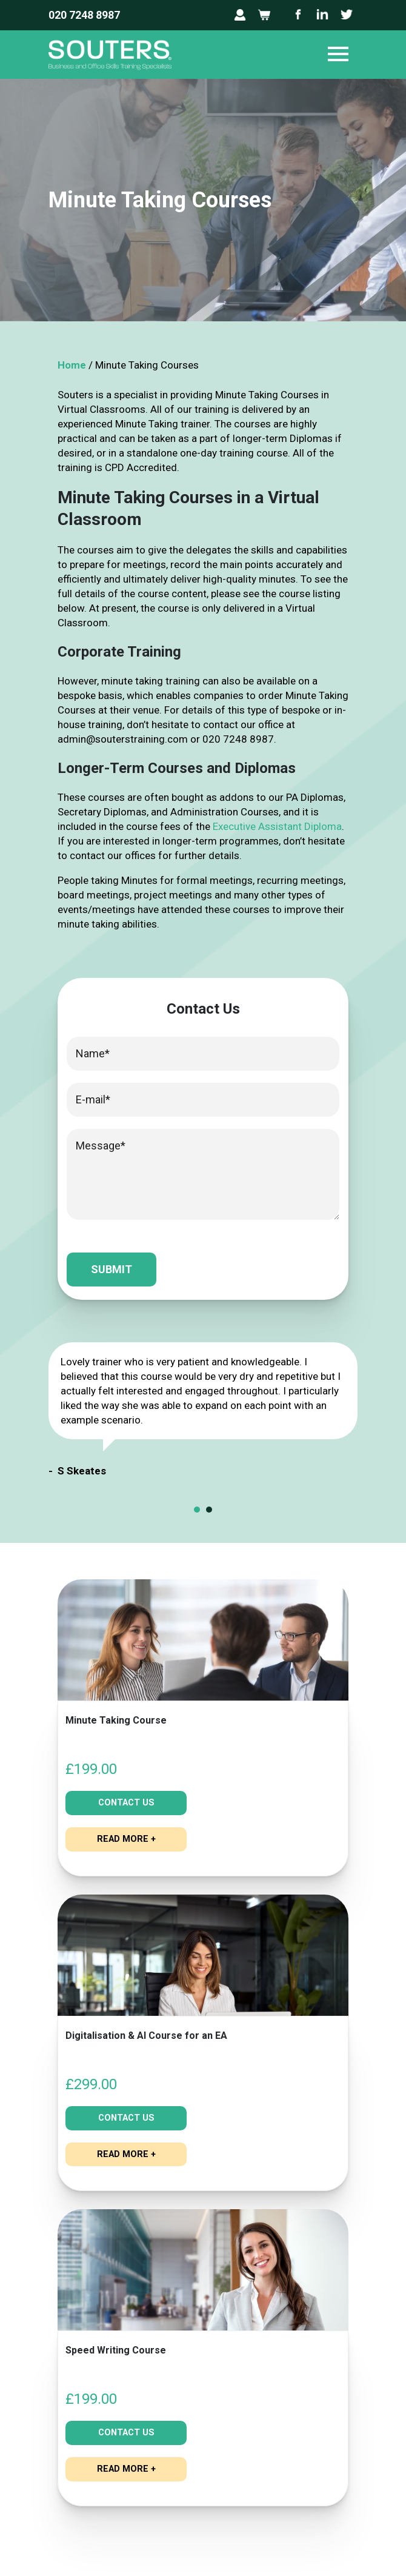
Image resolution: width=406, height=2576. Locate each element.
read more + (126, 1838)
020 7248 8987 (84, 14)
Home (72, 365)
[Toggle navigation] (338, 55)
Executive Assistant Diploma (277, 826)
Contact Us (126, 1802)
